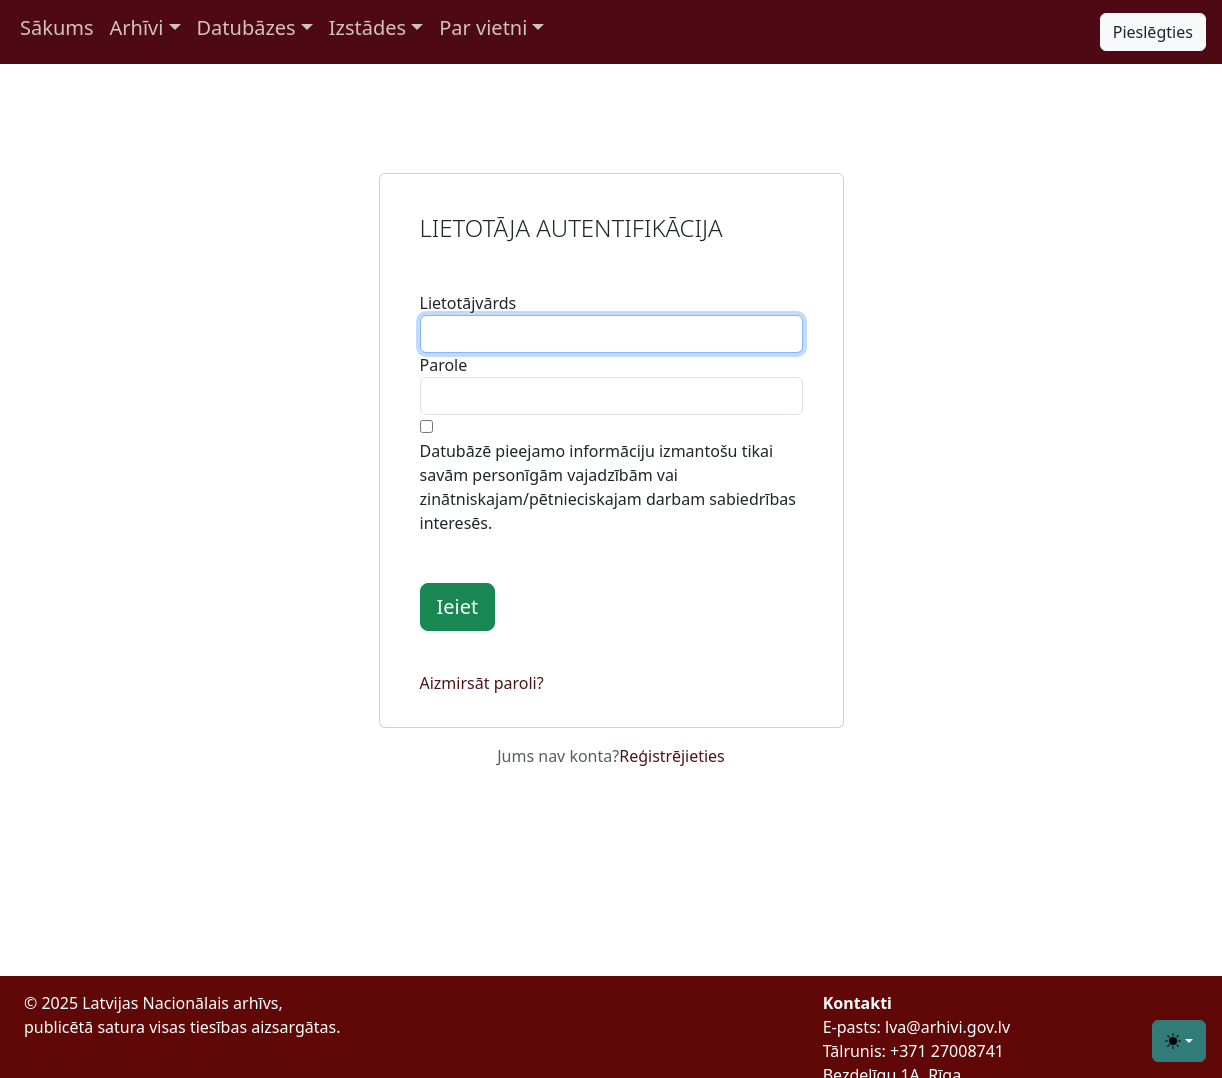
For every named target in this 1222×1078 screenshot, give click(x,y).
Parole (444, 365)
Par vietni (483, 27)
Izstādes (367, 27)
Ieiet (458, 606)
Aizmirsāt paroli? (482, 683)
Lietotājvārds (468, 303)
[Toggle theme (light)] (1179, 1041)
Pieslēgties (1153, 32)
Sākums (57, 27)
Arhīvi (137, 27)
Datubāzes (246, 27)
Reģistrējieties (672, 756)
